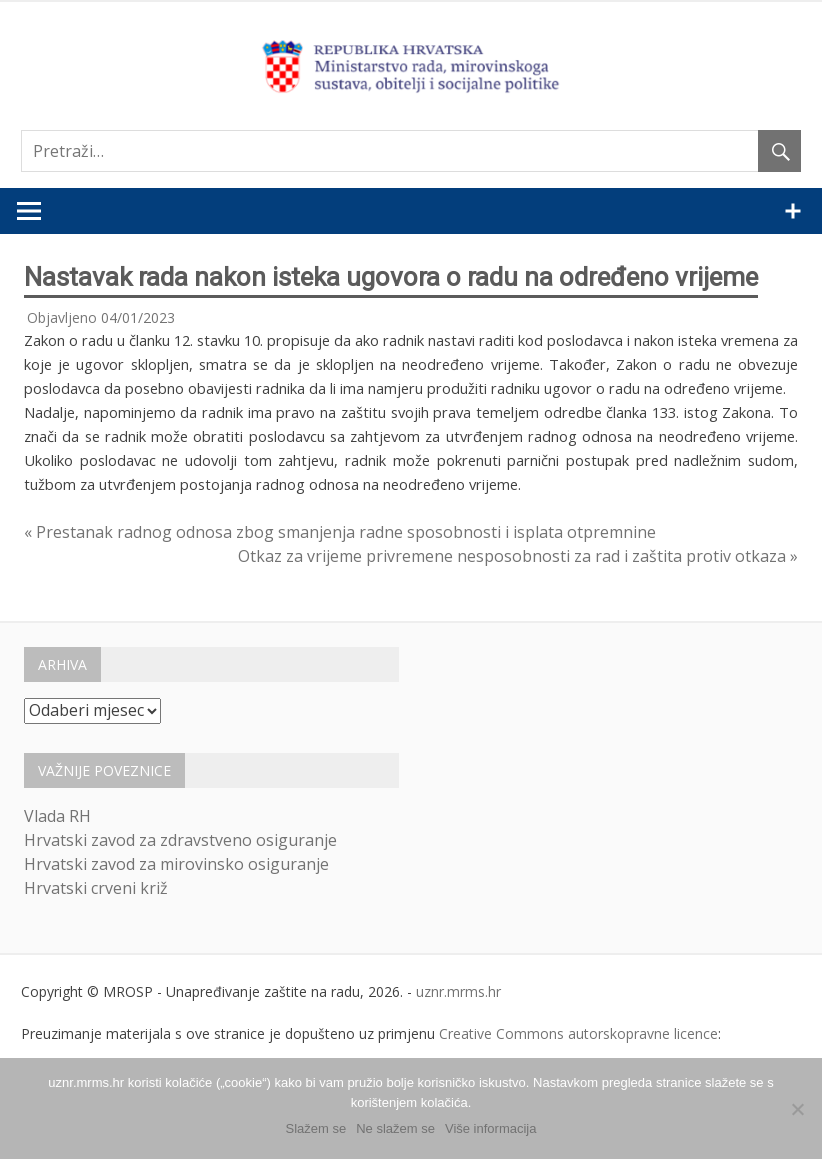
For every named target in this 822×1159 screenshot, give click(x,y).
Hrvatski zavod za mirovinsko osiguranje (176, 864)
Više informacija (491, 1128)
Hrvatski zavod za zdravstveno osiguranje (180, 840)
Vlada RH (57, 816)
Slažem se (316, 1128)
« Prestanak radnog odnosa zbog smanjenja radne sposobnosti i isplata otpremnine (340, 532)
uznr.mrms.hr (458, 991)
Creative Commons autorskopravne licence (578, 1033)
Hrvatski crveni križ (96, 888)
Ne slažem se (395, 1128)
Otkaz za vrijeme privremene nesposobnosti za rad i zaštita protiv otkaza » (518, 556)
